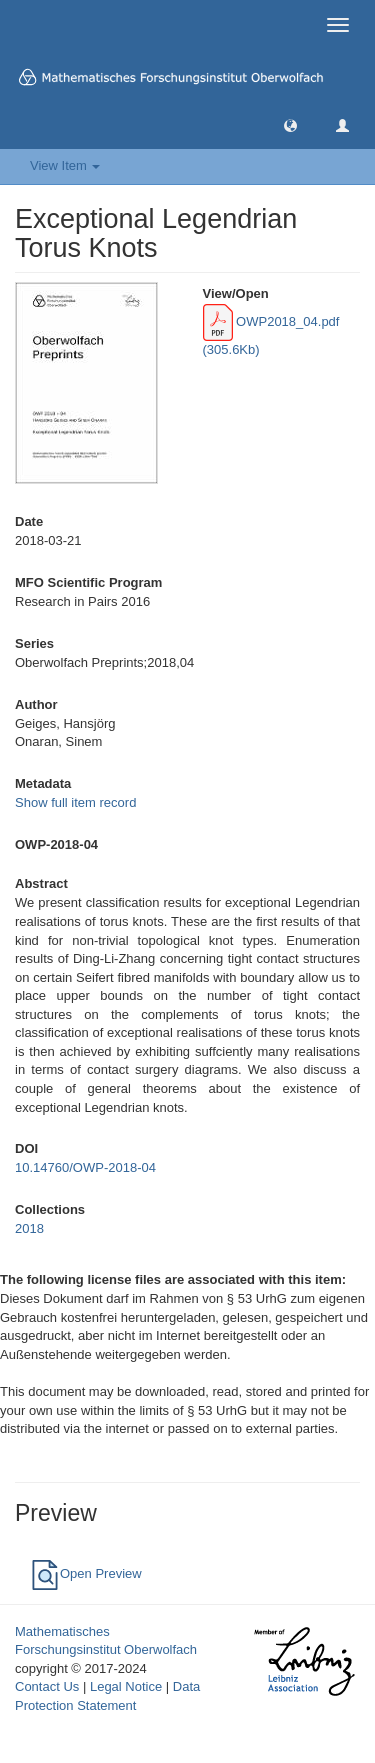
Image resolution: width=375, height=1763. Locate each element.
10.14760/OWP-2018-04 (85, 1167)
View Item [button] (65, 165)
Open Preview (86, 1573)
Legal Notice (126, 1686)
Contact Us (47, 1686)
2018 (29, 1228)
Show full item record (75, 802)
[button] (290, 124)
